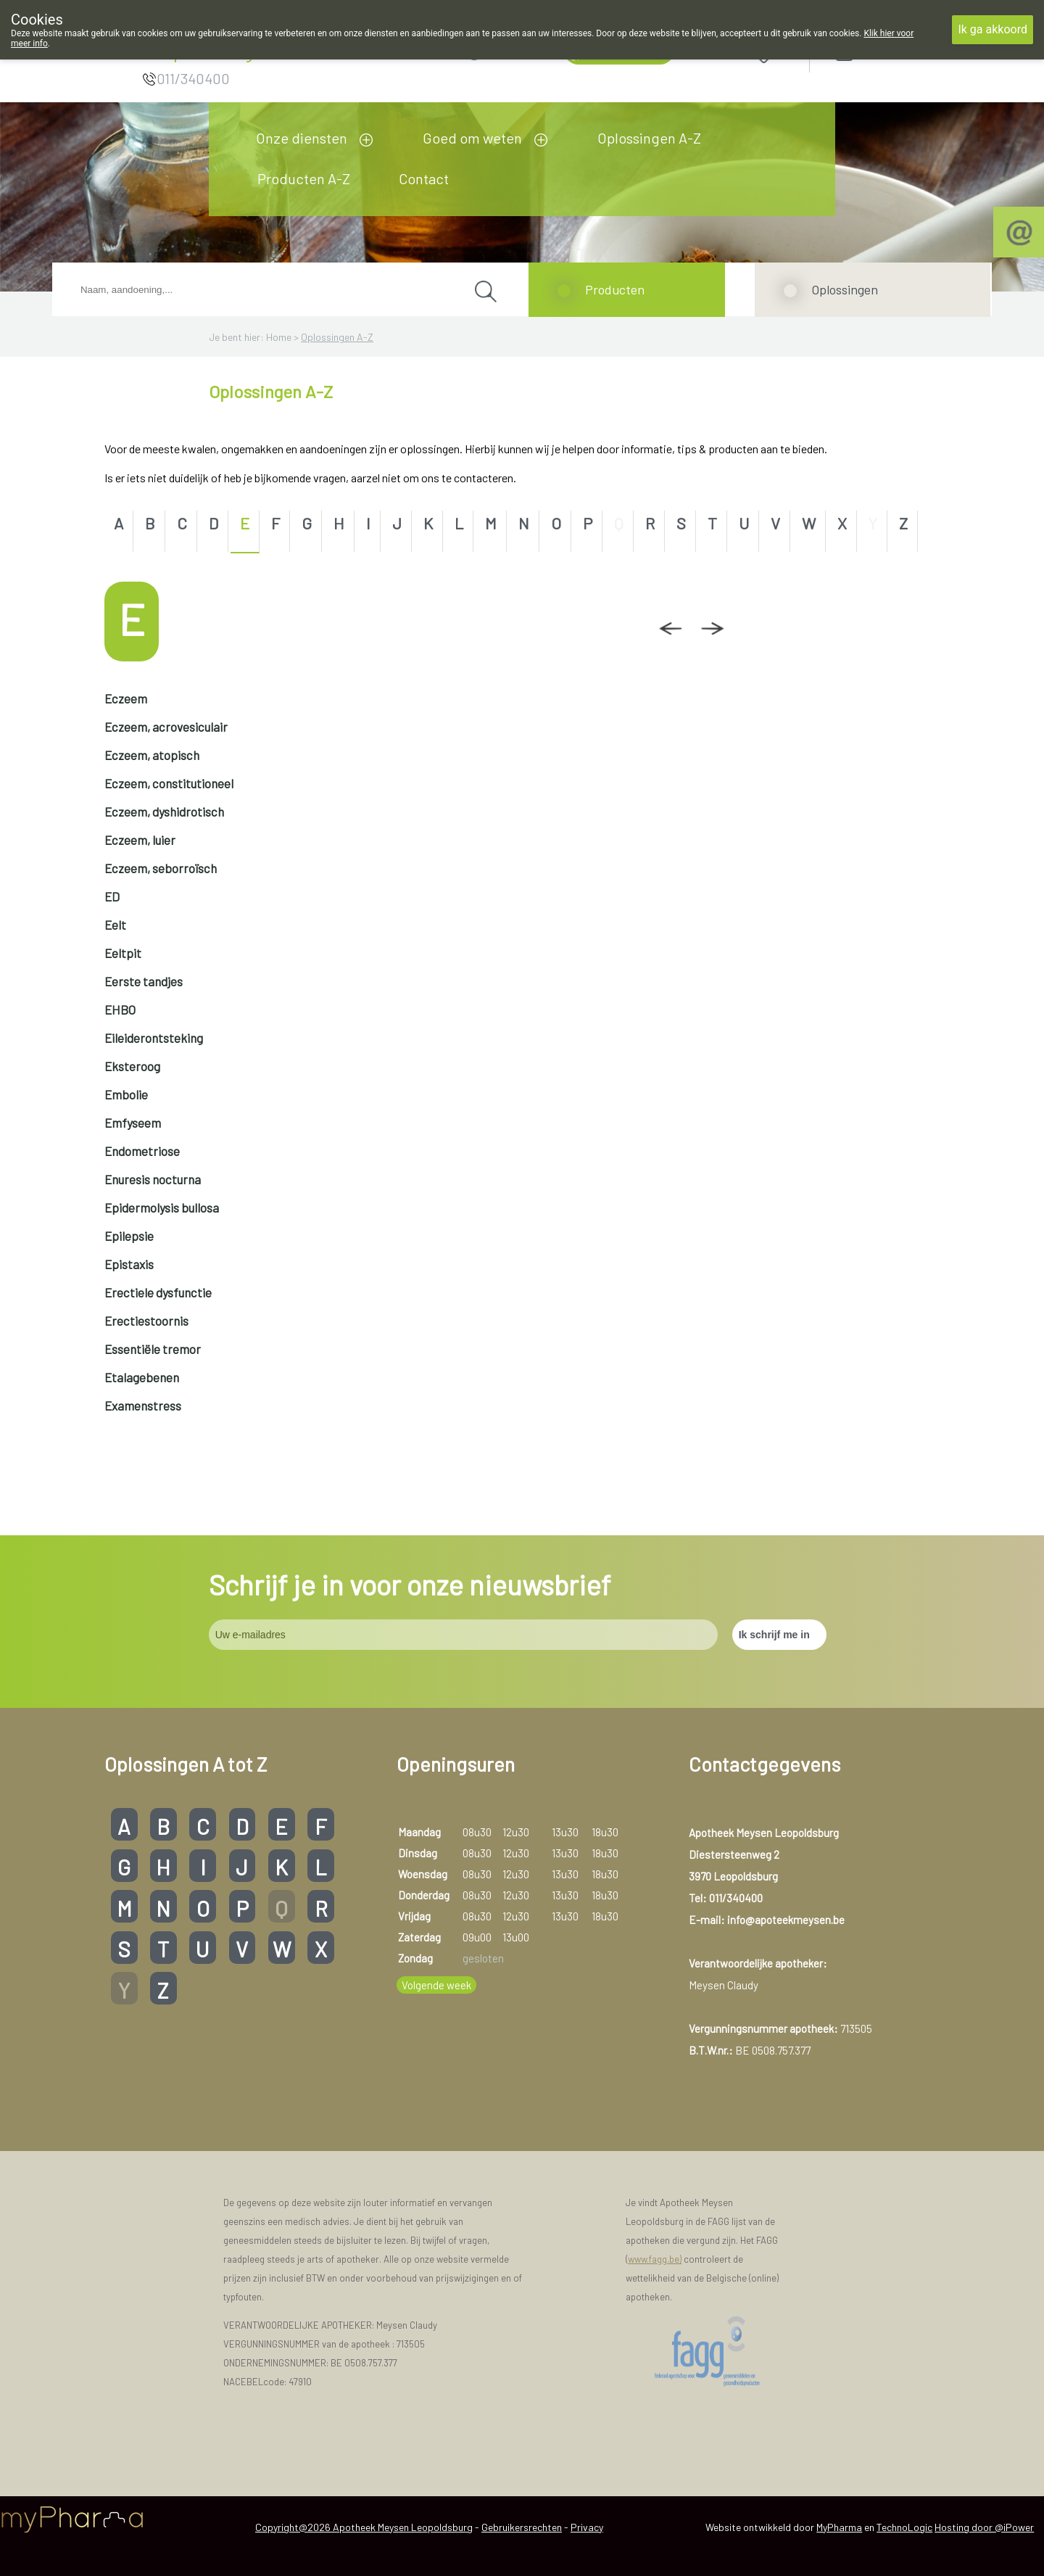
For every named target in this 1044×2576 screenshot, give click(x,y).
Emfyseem (132, 1122)
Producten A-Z (303, 178)
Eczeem (125, 698)
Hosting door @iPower (984, 2527)
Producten (615, 289)
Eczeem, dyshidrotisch (164, 811)
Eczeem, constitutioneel (168, 783)
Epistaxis (129, 1264)
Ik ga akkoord (992, 29)
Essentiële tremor (152, 1349)
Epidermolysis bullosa (161, 1207)
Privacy (587, 2527)
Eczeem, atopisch (151, 755)
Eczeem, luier (139, 840)
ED (112, 896)
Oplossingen (844, 289)
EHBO (120, 1009)
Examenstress (142, 1405)
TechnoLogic (904, 2527)
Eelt (115, 924)
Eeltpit (122, 953)
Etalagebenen (141, 1377)
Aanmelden (896, 52)
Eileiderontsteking (153, 1038)
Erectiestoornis (146, 1320)
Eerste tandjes (143, 981)
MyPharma (839, 2527)
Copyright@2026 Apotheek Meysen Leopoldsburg (364, 2527)
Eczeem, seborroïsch (160, 868)
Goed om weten (472, 137)
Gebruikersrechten (521, 2527)
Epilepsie (129, 1236)
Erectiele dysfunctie (158, 1292)
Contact (424, 178)
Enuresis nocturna (152, 1179)
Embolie (126, 1094)
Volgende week (436, 1984)
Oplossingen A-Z (649, 137)
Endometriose (142, 1151)
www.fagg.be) (655, 2259)
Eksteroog (132, 1066)
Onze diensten (301, 137)
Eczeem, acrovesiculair (166, 726)
